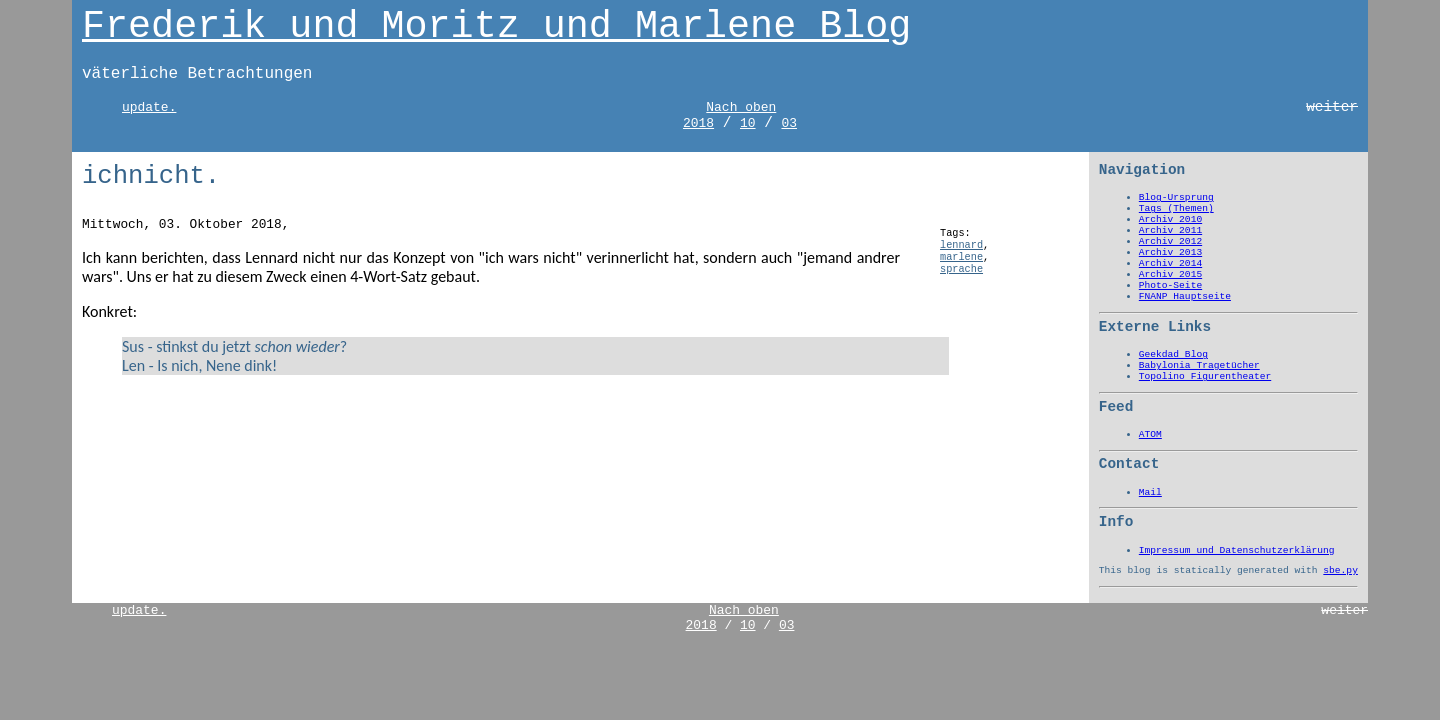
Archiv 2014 (1170, 263)
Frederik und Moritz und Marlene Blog (496, 27)
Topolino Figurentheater (1205, 376)
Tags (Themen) (1176, 208)
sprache (961, 269)
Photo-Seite (1170, 285)
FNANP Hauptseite (1185, 296)
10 (748, 123)
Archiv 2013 (1170, 252)
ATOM (1150, 434)
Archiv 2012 (1170, 241)
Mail (1150, 492)
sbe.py (1340, 570)
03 (789, 123)
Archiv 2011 (1170, 230)
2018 (698, 123)
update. (149, 107)
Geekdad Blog (1173, 354)
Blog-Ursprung (1176, 197)
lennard (961, 245)
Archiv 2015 (1170, 274)
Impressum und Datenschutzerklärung (1237, 550)
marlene (961, 257)
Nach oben (741, 107)
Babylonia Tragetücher (1199, 365)
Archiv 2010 (1170, 219)
